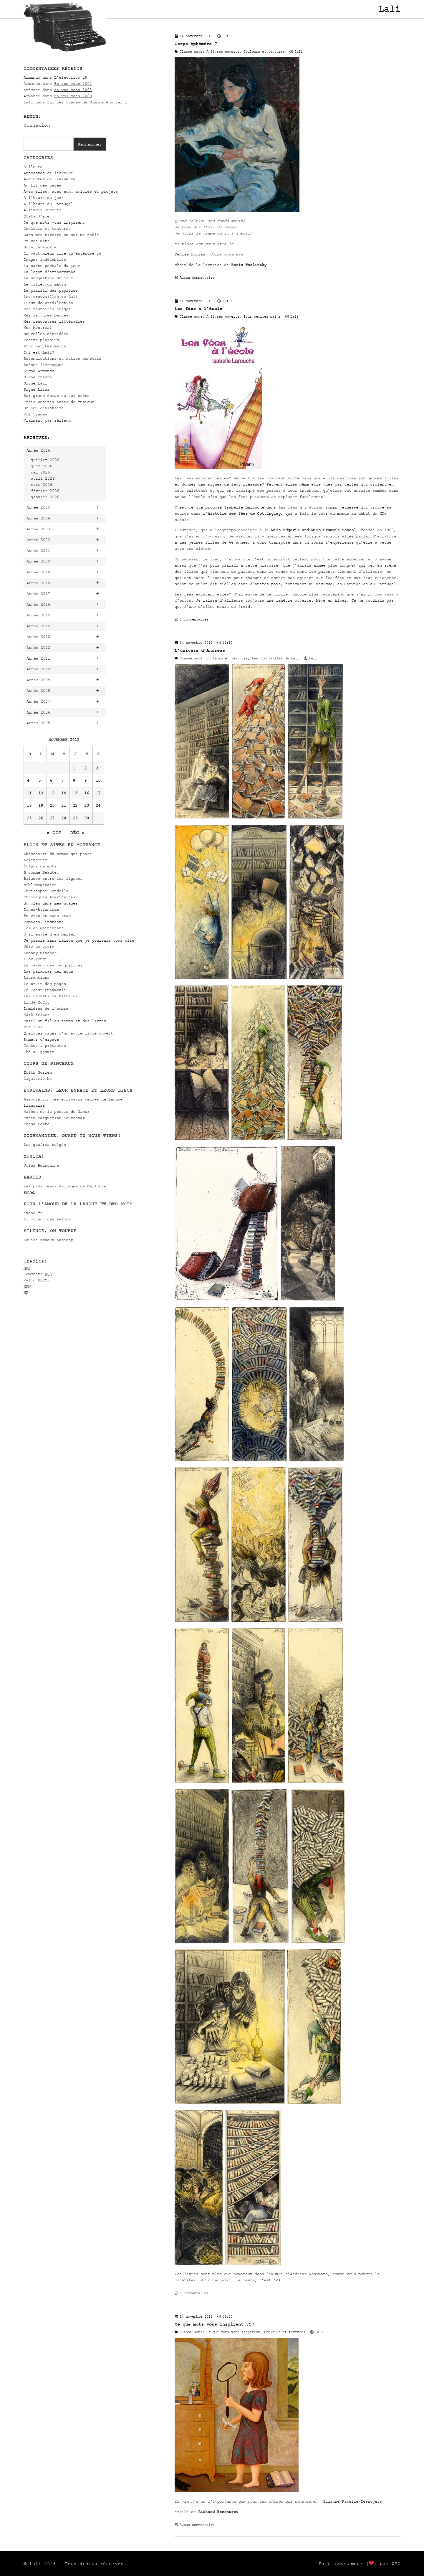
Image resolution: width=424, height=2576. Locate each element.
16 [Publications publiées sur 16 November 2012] (86, 793)
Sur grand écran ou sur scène (57, 395)
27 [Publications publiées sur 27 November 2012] (52, 818)
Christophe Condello (46, 890)
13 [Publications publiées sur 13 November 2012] (52, 793)
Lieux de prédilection (48, 302)
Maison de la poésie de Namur (57, 1111)
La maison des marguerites (53, 965)
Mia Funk (33, 1026)
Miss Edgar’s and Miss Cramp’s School (313, 529)
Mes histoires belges (47, 308)
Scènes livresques (44, 364)
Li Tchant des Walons (47, 1219)
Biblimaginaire (40, 884)
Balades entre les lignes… (53, 878)
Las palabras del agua (48, 971)
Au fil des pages (42, 185)
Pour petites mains (45, 346)
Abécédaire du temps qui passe (58, 853)
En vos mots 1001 (73, 83)
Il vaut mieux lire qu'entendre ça (62, 253)
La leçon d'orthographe (49, 271)
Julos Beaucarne (41, 1165)
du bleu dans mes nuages (51, 903)
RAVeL (29, 1192)
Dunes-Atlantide (41, 909)
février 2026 (45, 490)
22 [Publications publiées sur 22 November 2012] (75, 805)
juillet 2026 (45, 459)
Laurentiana (36, 977)
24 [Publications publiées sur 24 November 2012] (98, 805)
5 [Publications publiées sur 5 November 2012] (39, 780)
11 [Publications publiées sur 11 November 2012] (29, 793)
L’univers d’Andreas (200, 650)
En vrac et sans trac (47, 915)
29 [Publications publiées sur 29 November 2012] (75, 818)
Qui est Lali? (39, 352)
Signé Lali (35, 383)
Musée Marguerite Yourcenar (54, 1117)
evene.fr (33, 1212)
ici (277, 2280)
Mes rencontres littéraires (54, 321)
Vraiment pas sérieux (47, 420)
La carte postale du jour (52, 265)
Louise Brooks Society (48, 1239)
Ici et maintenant (44, 927)
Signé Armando (39, 370)
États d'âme (36, 216)
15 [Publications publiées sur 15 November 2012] (75, 793)
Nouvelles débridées (46, 333)
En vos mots (36, 240)
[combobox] (49, 144)
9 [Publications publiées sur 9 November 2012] (85, 780)
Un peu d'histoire (44, 407)
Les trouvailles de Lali (51, 296)
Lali (389, 9)
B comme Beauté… (41, 872)
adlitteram (35, 859)
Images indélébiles (45, 259)
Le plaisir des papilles (51, 290)
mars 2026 (41, 484)
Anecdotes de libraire (48, 172)
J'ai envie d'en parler (49, 934)
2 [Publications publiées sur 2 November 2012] (85, 767)
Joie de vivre (39, 946)
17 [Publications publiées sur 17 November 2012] (98, 793)
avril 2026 (42, 478)
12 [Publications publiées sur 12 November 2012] (40, 793)
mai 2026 (40, 472)
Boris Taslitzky (248, 264)
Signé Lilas (36, 389)
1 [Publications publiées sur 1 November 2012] (74, 767)
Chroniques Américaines (49, 897)
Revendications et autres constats (62, 358)
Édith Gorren (38, 1072)
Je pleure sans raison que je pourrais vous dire (79, 940)
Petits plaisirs (41, 339)
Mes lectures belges (46, 315)
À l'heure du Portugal (48, 203)
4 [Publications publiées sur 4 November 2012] (28, 780)
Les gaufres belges (45, 1144)
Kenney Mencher (40, 952)
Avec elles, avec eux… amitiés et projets (71, 191)
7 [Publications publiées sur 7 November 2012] (62, 780)
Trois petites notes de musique (59, 401)
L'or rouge (35, 958)
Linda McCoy (36, 1002)
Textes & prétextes (45, 1045)
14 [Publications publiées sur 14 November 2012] (63, 793)
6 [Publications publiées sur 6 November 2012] (51, 780)
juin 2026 (41, 465)
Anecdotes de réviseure (49, 178)
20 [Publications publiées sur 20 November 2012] (52, 805)
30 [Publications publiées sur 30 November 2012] (86, 818)
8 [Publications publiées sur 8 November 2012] (74, 780)
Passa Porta (36, 1123)
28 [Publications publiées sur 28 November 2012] (63, 818)
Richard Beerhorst (218, 2511)
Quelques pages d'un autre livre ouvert (68, 1033)
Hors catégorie (40, 247)
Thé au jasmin (39, 1051)
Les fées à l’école (198, 308)
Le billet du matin (45, 284)
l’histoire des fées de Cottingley (242, 513)
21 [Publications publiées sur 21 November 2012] (63, 805)
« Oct (54, 832)
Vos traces (35, 414)
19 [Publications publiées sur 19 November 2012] (40, 805)
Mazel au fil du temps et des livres (65, 1020)
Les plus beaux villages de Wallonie (65, 1186)
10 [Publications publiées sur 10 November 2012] (98, 780)
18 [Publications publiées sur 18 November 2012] (29, 805)
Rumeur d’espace (41, 1039)
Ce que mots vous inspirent (54, 222)
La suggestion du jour (48, 277)
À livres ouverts (42, 209)
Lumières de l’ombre (46, 1008)
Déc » (77, 832)
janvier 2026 (45, 496)
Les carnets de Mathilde (51, 996)
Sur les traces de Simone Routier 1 (87, 102)
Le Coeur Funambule (45, 989)
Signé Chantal (39, 376)
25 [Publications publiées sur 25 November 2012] (29, 818)
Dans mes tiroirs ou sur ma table (61, 234)
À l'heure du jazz (44, 197)
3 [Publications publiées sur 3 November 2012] (97, 767)
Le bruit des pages (45, 983)
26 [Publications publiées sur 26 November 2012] (40, 818)
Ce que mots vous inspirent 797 (214, 2324)
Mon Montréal (38, 327)
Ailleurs (33, 166)
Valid (36, 1280)
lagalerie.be (38, 1078)
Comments (38, 1273)
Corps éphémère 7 (196, 43)
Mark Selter (36, 1014)
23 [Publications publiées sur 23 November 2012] (86, 805)
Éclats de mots (40, 866)
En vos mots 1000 (73, 95)
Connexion (37, 125)
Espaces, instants (44, 921)
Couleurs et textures (47, 228)
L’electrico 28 (70, 77)
